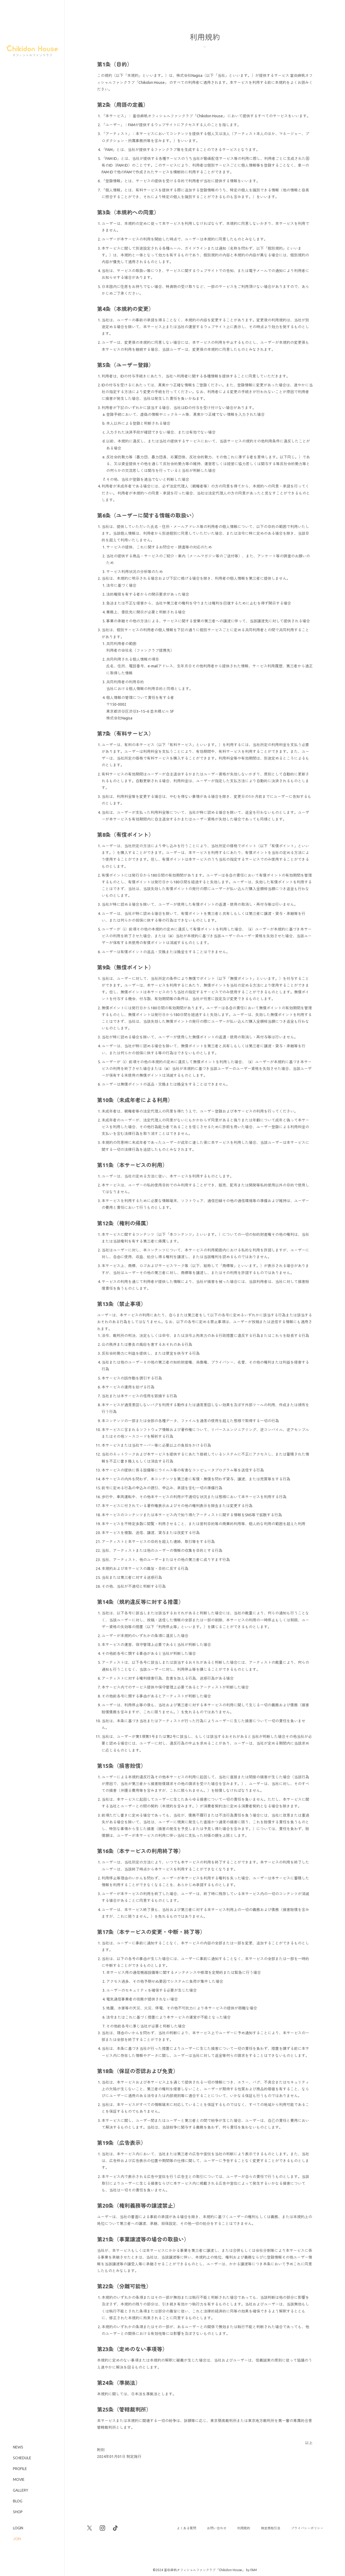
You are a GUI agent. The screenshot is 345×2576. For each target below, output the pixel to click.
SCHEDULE (22, 2458)
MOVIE (19, 2479)
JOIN (17, 2539)
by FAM (251, 2570)
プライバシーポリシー (307, 2528)
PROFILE (20, 2469)
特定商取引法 (270, 2528)
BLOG (17, 2501)
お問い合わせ (216, 2528)
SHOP (18, 2512)
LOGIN (18, 2528)
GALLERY (20, 2490)
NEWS (18, 2447)
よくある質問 (186, 2528)
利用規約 (243, 2528)
